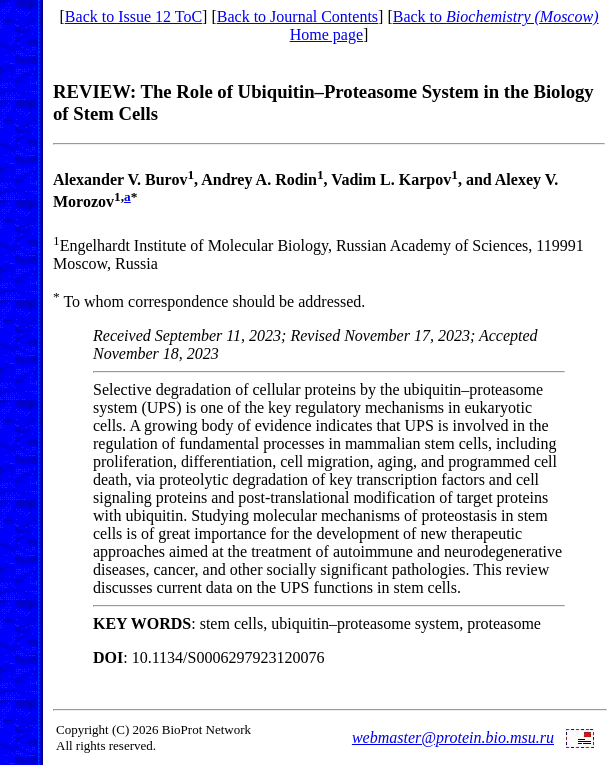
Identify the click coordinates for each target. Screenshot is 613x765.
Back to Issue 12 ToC (133, 16)
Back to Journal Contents (297, 16)
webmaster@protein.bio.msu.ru (453, 737)
